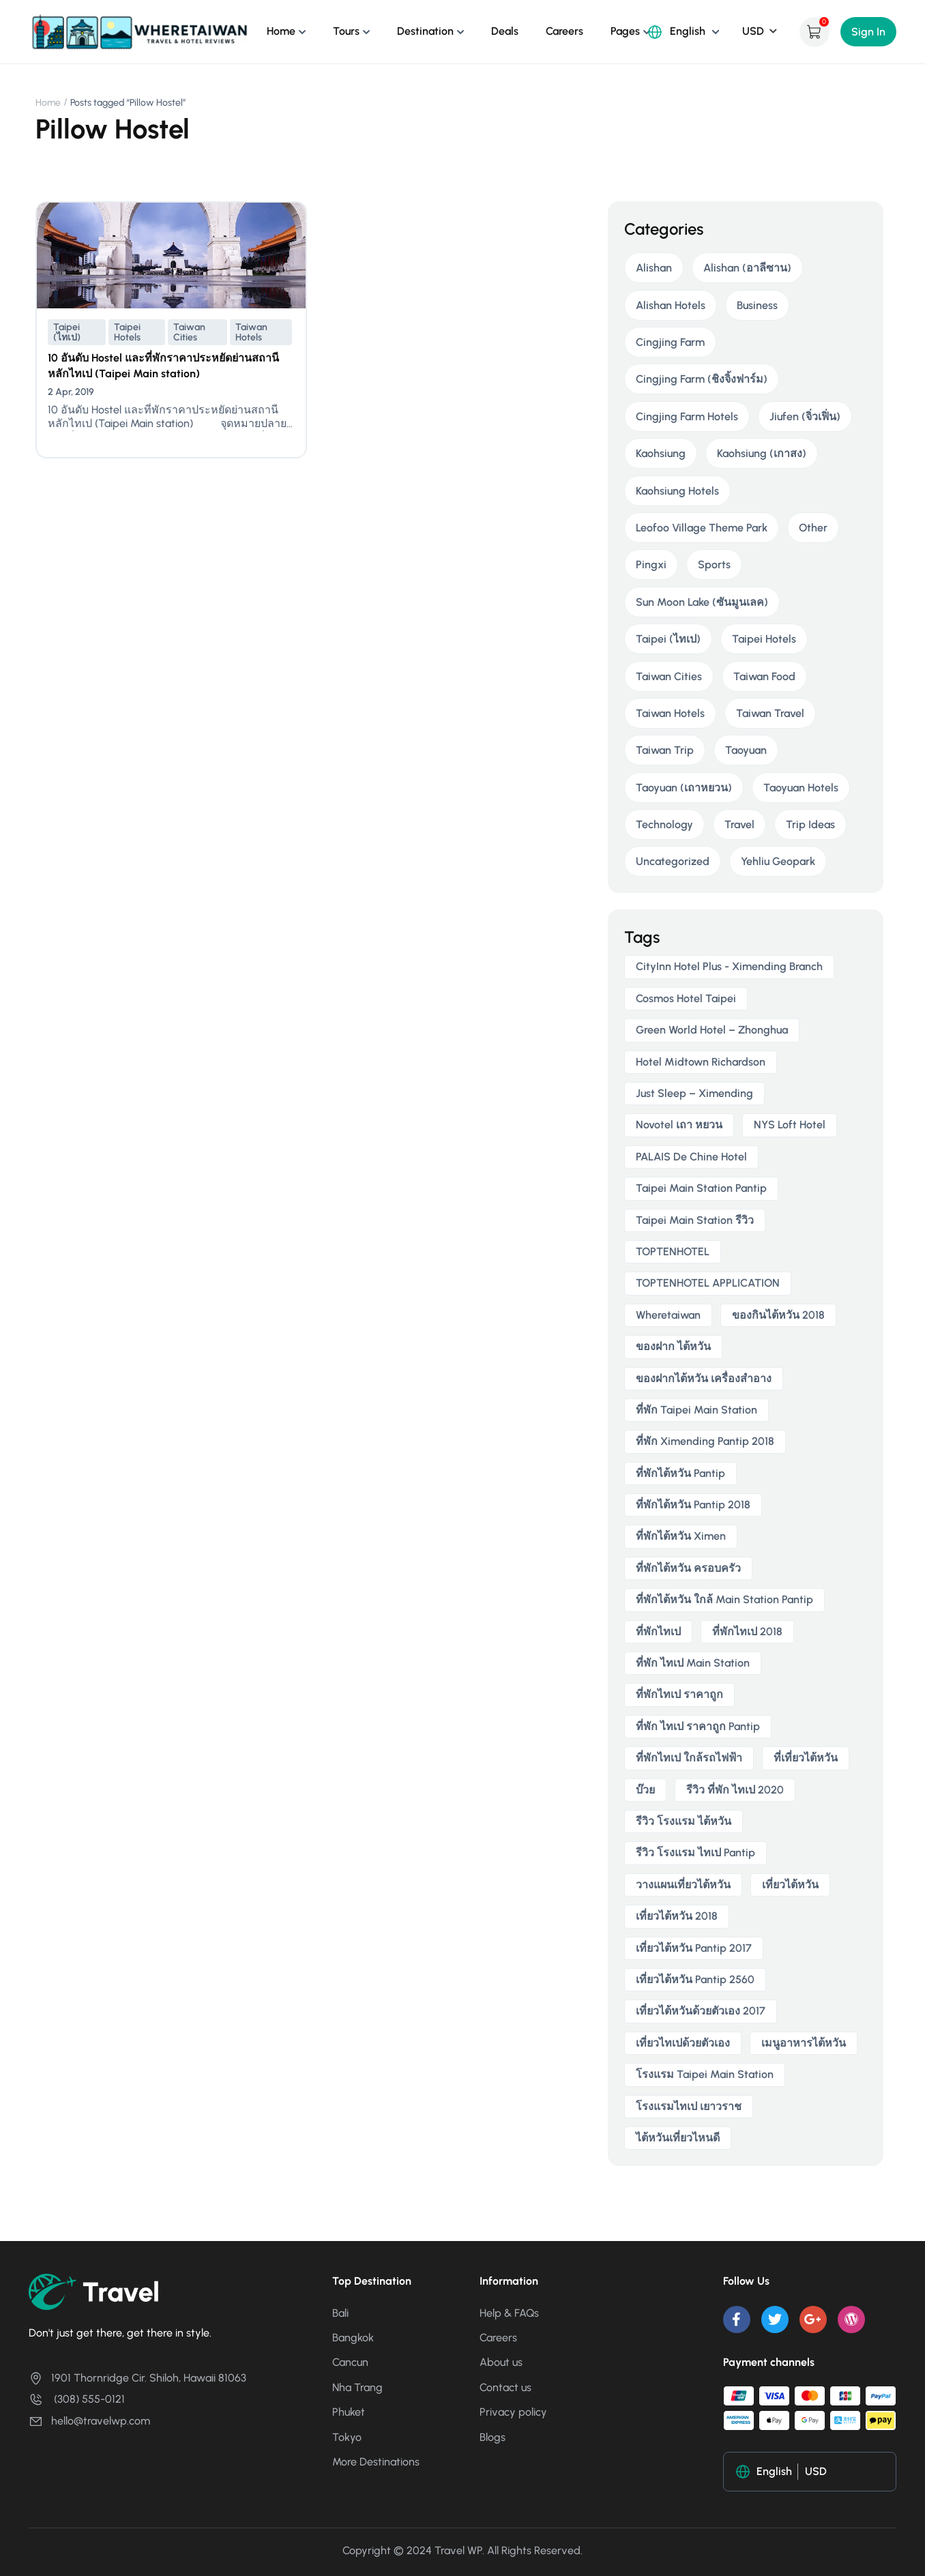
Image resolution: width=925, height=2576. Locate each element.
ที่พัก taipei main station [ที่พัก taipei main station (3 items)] (696, 1409)
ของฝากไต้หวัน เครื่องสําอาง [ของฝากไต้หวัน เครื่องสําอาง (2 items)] (704, 1378)
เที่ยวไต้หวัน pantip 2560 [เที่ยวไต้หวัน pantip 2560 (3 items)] (695, 1979)
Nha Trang (357, 2387)
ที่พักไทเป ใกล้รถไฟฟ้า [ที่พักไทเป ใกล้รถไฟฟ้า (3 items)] (689, 1757)
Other (813, 527)
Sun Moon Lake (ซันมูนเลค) (702, 602)
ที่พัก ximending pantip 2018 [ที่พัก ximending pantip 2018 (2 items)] (705, 1441)
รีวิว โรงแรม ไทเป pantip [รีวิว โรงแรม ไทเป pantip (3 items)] (695, 1852)
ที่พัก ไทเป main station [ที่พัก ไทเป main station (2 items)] (693, 1662)
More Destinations (376, 2461)
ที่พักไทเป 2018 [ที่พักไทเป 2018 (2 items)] (747, 1631)
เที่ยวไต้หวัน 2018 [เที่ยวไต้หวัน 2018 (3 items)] (677, 1915)
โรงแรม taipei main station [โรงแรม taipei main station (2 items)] (705, 2074)
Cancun (350, 2362)
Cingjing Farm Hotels (687, 416)
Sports (714, 564)
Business (757, 305)
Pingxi (651, 564)
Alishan (654, 267)
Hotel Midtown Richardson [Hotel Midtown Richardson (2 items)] (700, 1061)
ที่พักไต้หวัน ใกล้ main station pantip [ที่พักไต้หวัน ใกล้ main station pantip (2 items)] (724, 1599)
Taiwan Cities (189, 332)
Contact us (505, 2387)
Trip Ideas (810, 824)
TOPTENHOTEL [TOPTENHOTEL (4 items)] (672, 1251)
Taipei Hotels (127, 332)
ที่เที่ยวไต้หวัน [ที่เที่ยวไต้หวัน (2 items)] (806, 1757)
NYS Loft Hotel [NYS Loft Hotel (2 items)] (789, 1124)
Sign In (868, 31)
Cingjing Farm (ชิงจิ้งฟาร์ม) (701, 378)
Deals (504, 31)
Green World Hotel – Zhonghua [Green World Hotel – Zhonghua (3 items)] (712, 1029)
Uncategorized (672, 861)
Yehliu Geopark (778, 861)
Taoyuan (746, 750)
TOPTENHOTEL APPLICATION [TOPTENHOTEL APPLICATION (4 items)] (708, 1282)
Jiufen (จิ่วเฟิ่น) (804, 416)
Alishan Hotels (670, 305)
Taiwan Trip (665, 750)
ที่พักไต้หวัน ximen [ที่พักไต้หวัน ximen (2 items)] (681, 1536)
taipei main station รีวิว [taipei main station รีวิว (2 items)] (695, 1220)
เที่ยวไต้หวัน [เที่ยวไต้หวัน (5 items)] (790, 1884)
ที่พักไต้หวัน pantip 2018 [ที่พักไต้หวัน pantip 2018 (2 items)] (693, 1504)
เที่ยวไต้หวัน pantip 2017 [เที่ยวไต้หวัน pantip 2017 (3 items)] (694, 1948)
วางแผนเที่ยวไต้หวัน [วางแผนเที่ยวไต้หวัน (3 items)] (683, 1884)
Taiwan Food (764, 676)
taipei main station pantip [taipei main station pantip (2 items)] (701, 1188)
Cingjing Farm (670, 342)
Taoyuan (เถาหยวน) (684, 787)
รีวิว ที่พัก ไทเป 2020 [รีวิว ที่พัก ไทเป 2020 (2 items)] (735, 1789)
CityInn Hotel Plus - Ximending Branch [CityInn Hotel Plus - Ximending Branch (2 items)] (729, 966)
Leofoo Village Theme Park (701, 527)
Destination (425, 31)
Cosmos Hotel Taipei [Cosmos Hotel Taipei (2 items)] (686, 998)
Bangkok (353, 2337)
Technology (664, 824)
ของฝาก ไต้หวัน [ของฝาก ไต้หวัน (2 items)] (673, 1346)
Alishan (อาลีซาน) (747, 267)
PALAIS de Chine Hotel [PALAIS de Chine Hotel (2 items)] (691, 1156)
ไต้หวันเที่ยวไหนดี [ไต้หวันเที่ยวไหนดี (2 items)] (678, 2137)
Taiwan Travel (770, 713)
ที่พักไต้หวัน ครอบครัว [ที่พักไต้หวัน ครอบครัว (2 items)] (688, 1568)
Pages (625, 31)
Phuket (348, 2411)
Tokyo (347, 2437)
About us (501, 2362)
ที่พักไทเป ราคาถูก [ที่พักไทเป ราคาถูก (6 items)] (679, 1694)
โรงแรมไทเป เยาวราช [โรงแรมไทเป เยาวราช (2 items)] (689, 2106)
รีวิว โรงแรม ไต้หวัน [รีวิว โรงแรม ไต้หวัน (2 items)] (683, 1821)
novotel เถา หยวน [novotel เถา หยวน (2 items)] (679, 1124)
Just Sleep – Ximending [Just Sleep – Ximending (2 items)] (694, 1093)
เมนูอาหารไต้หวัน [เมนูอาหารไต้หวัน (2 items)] (803, 2042)
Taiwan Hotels (251, 332)
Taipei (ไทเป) (66, 332)
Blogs (492, 2437)
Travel (739, 824)
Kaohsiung (661, 453)
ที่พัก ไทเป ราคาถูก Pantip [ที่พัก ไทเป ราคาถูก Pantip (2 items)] (698, 1726)
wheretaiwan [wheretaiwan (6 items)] (668, 1314)
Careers (564, 31)
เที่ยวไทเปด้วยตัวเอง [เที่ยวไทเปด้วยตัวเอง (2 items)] (683, 2042)
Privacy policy (513, 2411)
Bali (340, 2313)
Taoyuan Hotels (800, 787)
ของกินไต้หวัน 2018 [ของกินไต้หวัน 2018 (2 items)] (778, 1314)
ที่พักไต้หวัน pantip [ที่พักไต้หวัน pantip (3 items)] (680, 1473)
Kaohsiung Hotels (677, 490)
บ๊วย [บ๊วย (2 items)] (645, 1789)
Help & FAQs (509, 2313)
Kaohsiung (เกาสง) (761, 453)
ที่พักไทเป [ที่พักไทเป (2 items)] (658, 1631)
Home (281, 31)
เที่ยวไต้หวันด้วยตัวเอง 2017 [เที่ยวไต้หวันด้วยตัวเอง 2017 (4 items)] (700, 2010)
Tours (346, 31)
